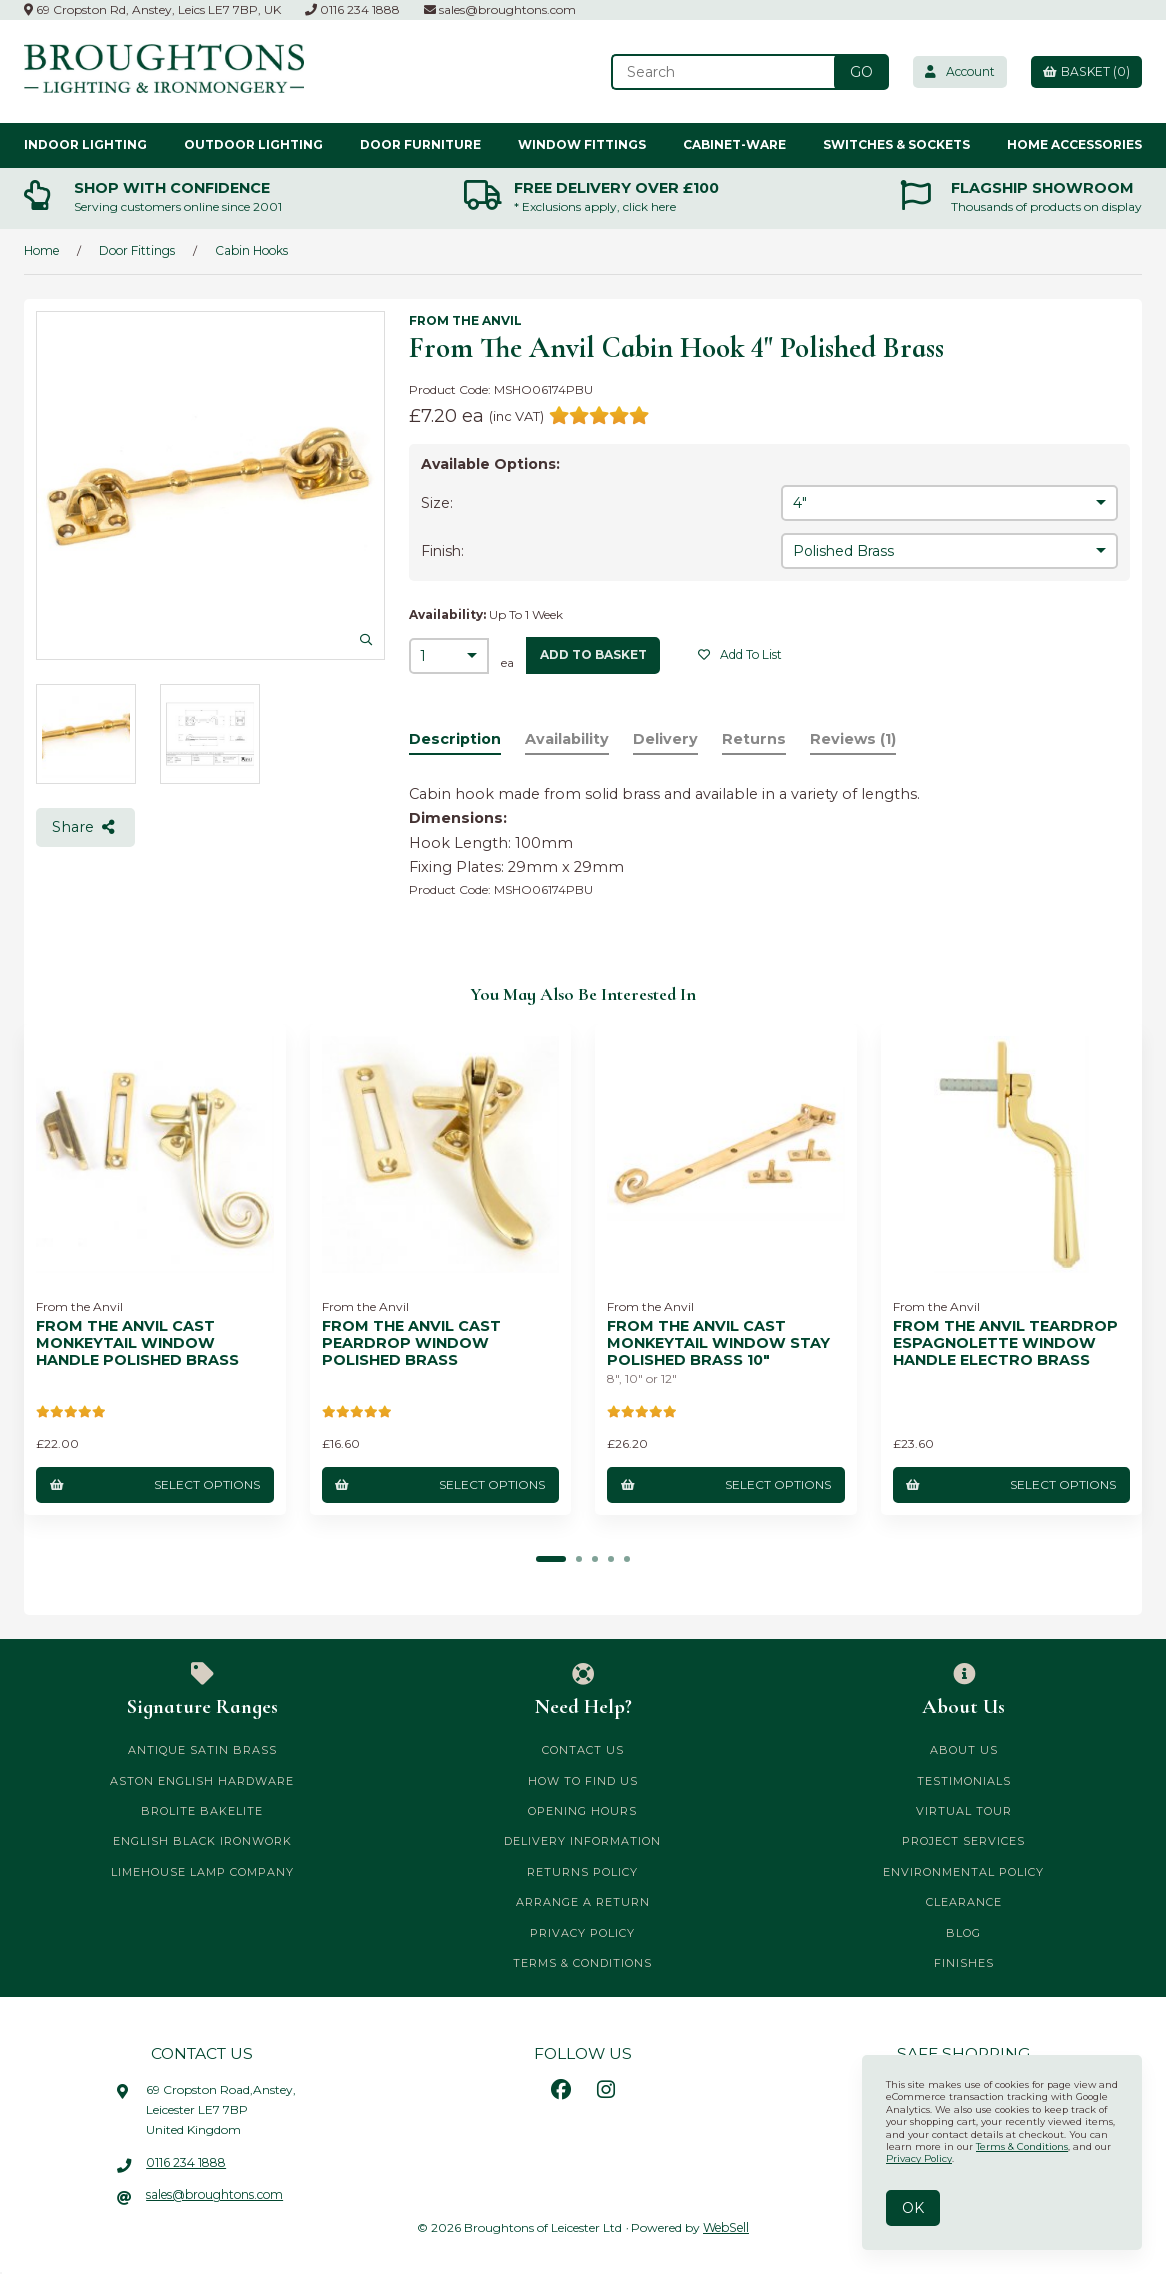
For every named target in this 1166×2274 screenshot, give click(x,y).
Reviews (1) (855, 739)
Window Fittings (582, 144)
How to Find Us (583, 1780)
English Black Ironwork (202, 1841)
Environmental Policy (963, 1871)
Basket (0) (1085, 71)
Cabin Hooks (251, 250)
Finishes (964, 1963)
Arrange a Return (583, 1902)
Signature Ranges (202, 1691)
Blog (963, 1932)
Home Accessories (1074, 144)
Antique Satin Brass (202, 1750)
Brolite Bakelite (202, 1811)
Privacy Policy (582, 1932)
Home (41, 250)
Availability (567, 739)
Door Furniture (420, 144)
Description (455, 739)
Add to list (741, 654)
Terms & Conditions (582, 1963)
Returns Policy (582, 1871)
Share (85, 827)
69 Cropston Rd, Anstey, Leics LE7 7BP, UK (152, 9)
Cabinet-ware (734, 144)
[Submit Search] (854, 72)
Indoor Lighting (85, 144)
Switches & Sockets (896, 144)
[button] (551, 1559)
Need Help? (583, 1691)
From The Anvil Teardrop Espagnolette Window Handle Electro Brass (1005, 1343)
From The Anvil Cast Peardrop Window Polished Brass (411, 1343)
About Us (963, 1691)
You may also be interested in (583, 994)
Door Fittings (137, 250)
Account (955, 71)
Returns (755, 739)
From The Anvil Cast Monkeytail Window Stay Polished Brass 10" (718, 1343)
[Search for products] (718, 72)
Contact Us (583, 1750)
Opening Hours (582, 1811)
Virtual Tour (964, 1811)
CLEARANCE (964, 1902)
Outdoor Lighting (253, 144)
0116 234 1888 (352, 9)
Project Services (963, 1841)
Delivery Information (582, 1841)
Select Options (155, 1483)
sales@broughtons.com (500, 9)
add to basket (593, 654)
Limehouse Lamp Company (202, 1871)
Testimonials (964, 1780)
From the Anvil (465, 320)
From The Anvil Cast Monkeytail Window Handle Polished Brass (137, 1343)
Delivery (666, 739)
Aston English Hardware (202, 1780)
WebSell (726, 2226)
